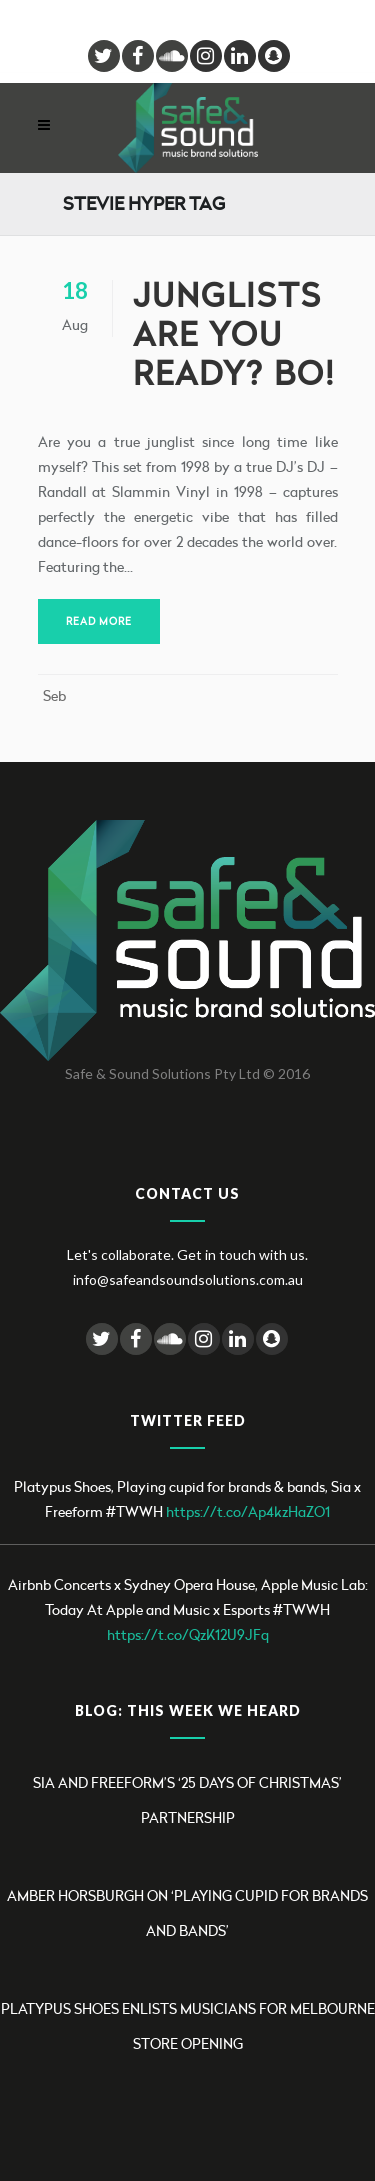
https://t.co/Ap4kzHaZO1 (248, 1511)
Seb (54, 695)
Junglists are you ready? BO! (234, 334)
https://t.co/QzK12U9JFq (188, 1634)
